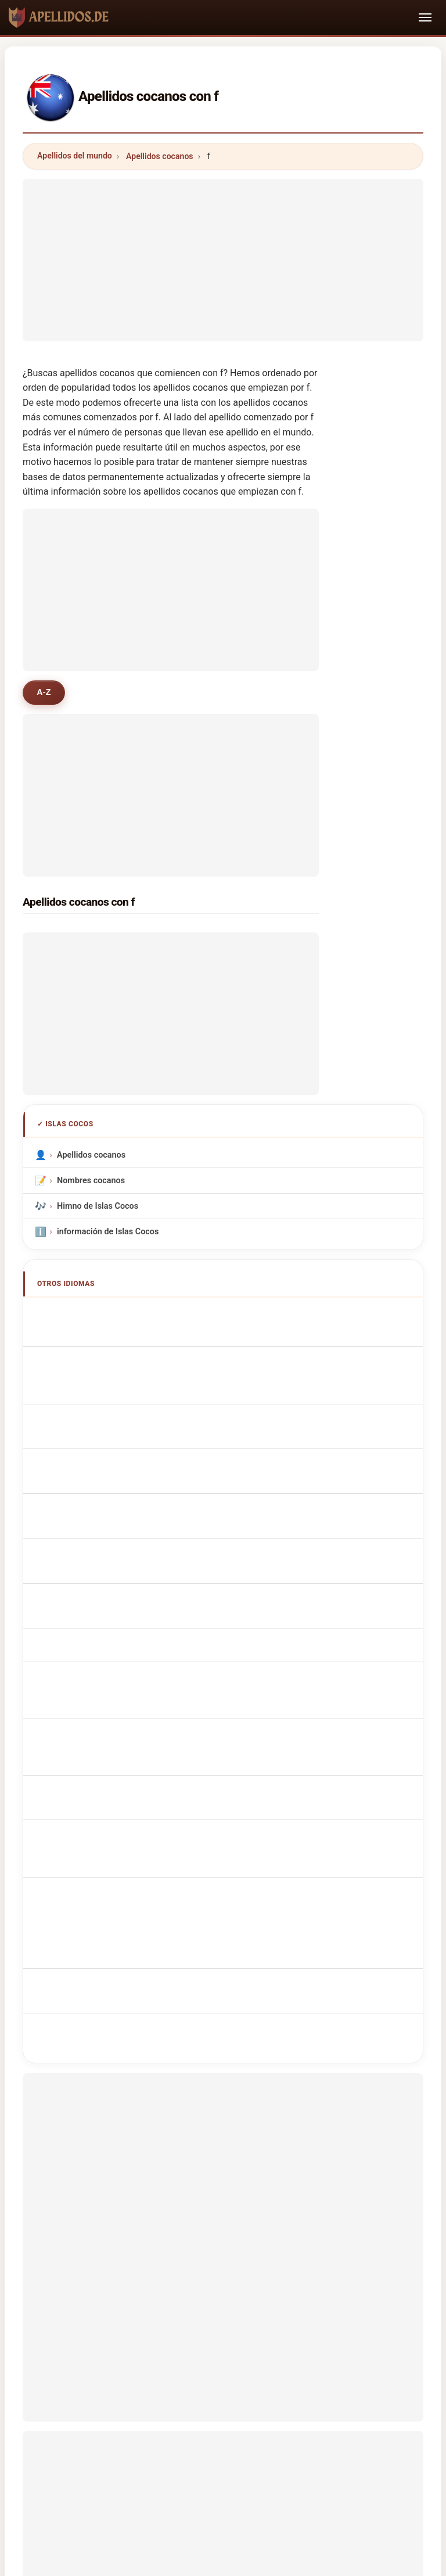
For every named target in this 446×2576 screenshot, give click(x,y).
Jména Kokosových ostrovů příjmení (132, 1522)
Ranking (210, 2413)
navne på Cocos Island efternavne (127, 1548)
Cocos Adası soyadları (105, 1676)
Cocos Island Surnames (108, 1315)
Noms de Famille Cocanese (115, 1341)
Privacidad (380, 2413)
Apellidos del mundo (74, 155)
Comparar (266, 2413)
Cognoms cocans (97, 1419)
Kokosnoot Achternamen (111, 1497)
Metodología (70, 2413)
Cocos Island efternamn (108, 1650)
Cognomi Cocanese (100, 1392)
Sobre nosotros (143, 2413)
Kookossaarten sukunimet (113, 1574)
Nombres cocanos (91, 1181)
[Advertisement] (223, 260)
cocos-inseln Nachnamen (111, 1366)
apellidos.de (223, 2367)
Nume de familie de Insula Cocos (125, 1625)
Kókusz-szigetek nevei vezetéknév (128, 1599)
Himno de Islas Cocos (97, 1206)
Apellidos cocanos (159, 156)
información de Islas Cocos (108, 1232)
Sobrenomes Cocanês (105, 1446)
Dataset (323, 2413)
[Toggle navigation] (425, 17)
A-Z (44, 692)
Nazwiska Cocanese (101, 1471)
